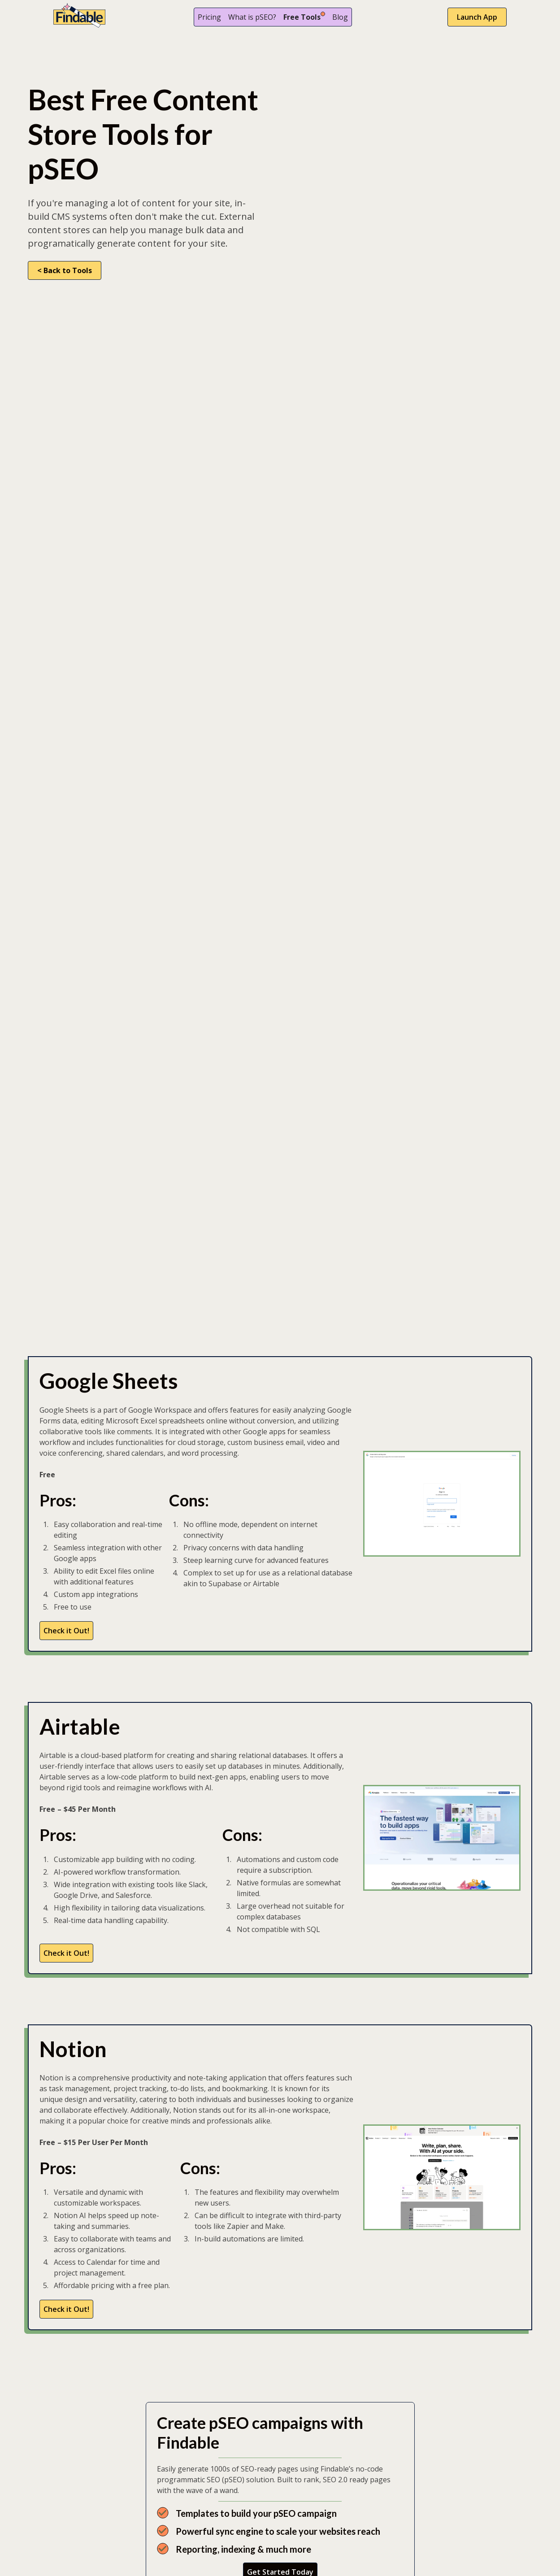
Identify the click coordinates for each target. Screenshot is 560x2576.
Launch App (477, 17)
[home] (79, 17)
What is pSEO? (252, 17)
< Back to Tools (64, 270)
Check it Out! (66, 1631)
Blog (340, 17)
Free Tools (302, 17)
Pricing (209, 17)
